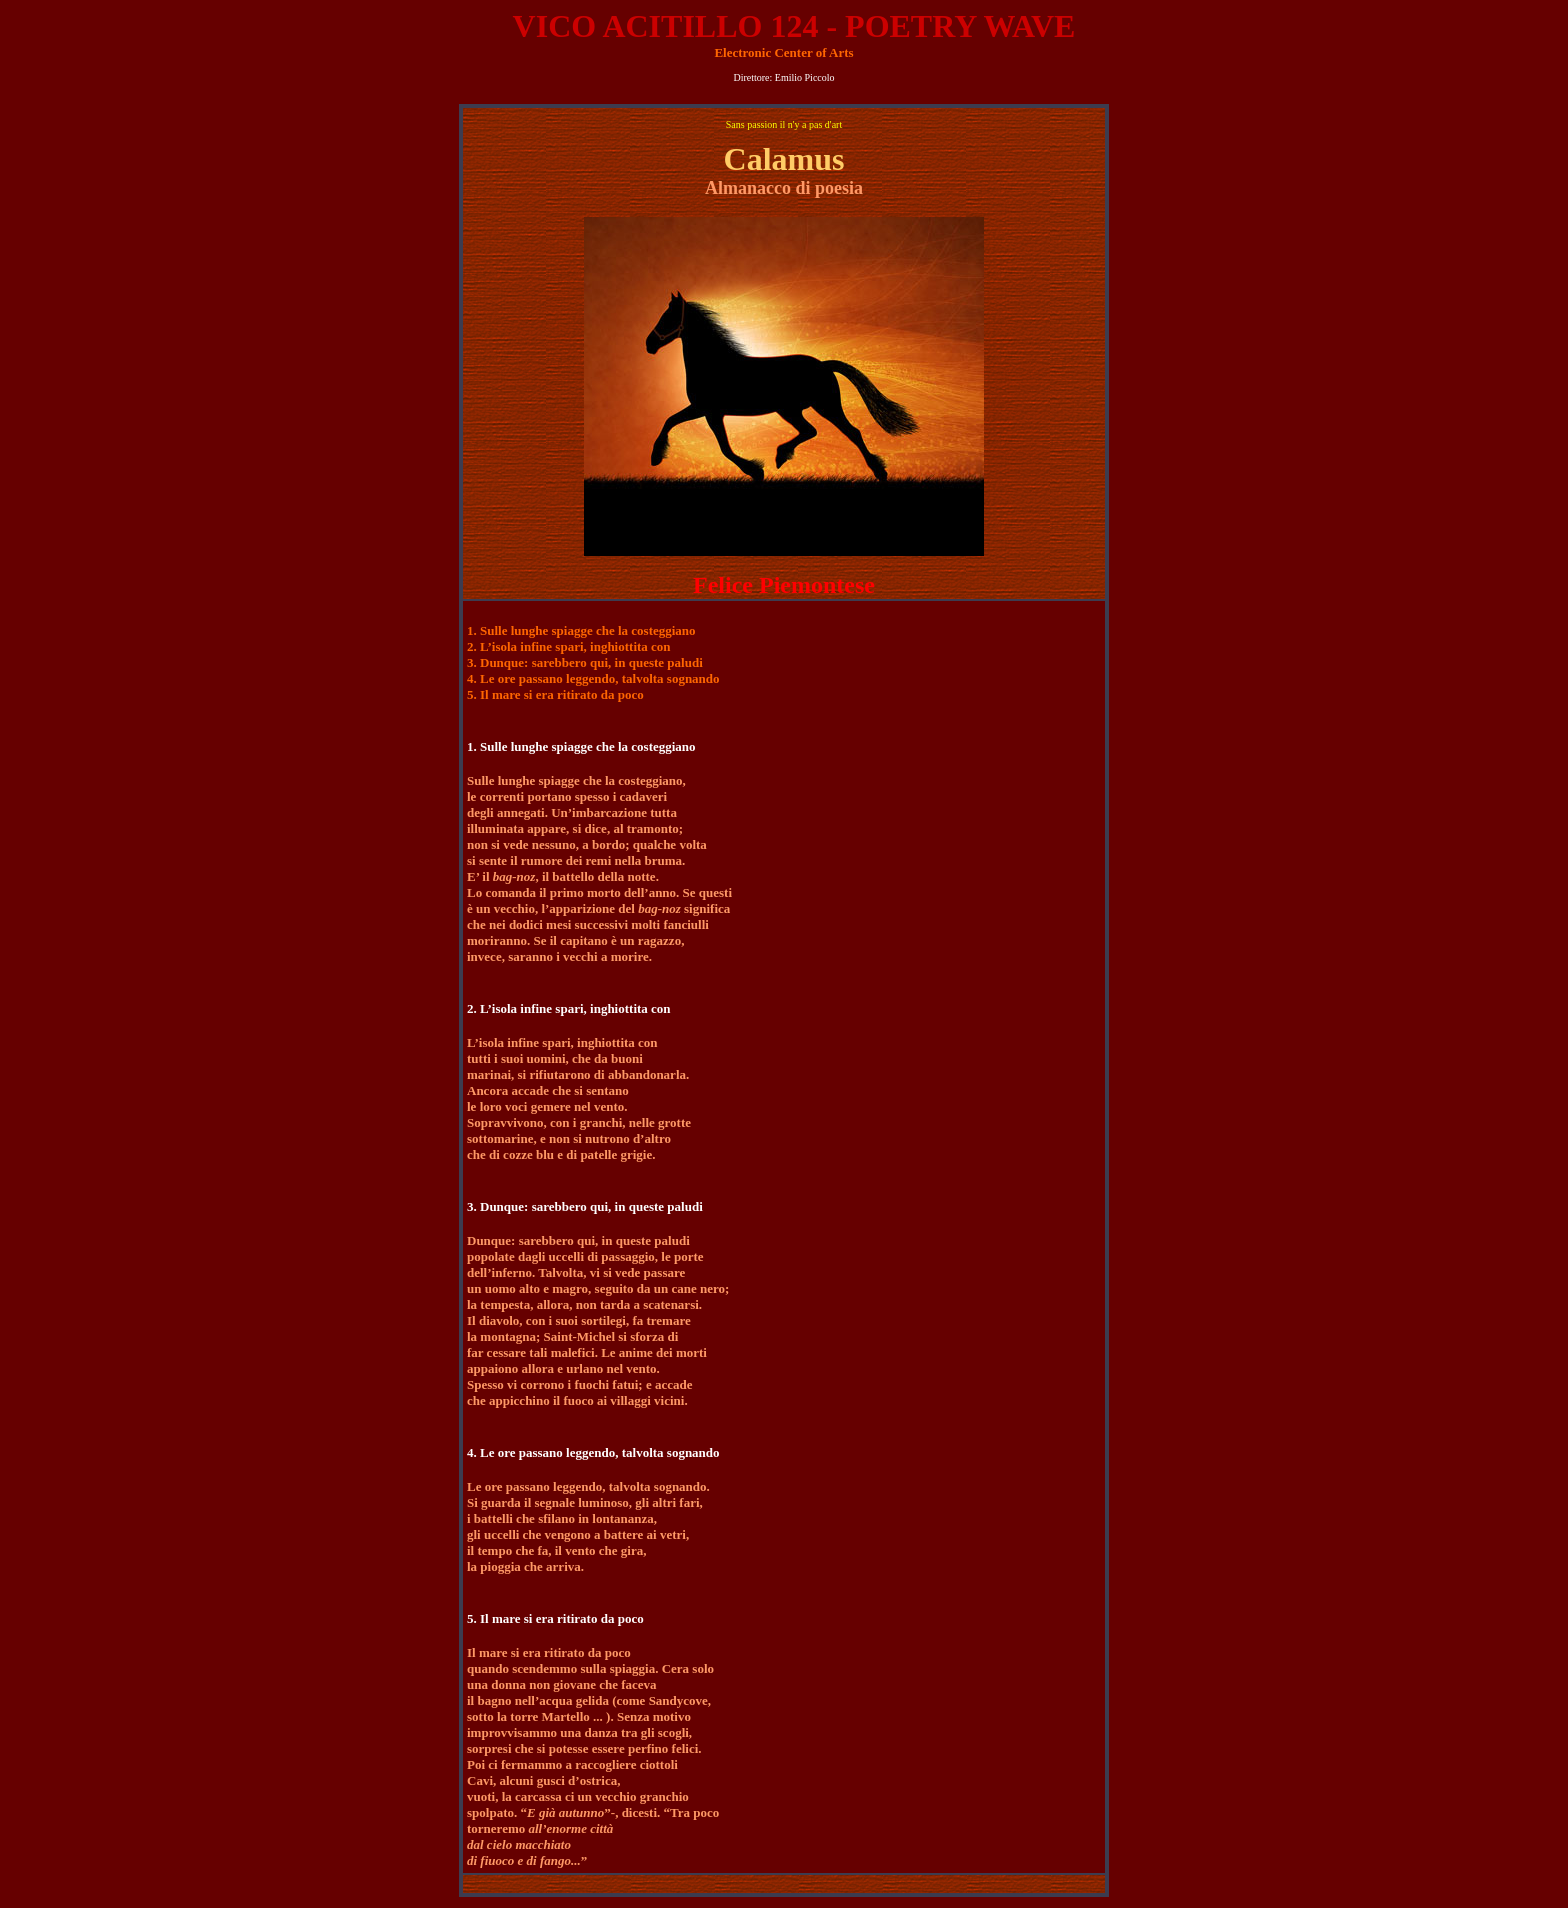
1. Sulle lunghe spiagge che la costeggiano (581, 630)
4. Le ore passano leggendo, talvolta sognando (593, 678)
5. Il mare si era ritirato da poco (555, 694)
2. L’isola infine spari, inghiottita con (569, 646)
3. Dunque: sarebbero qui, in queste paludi (585, 662)
